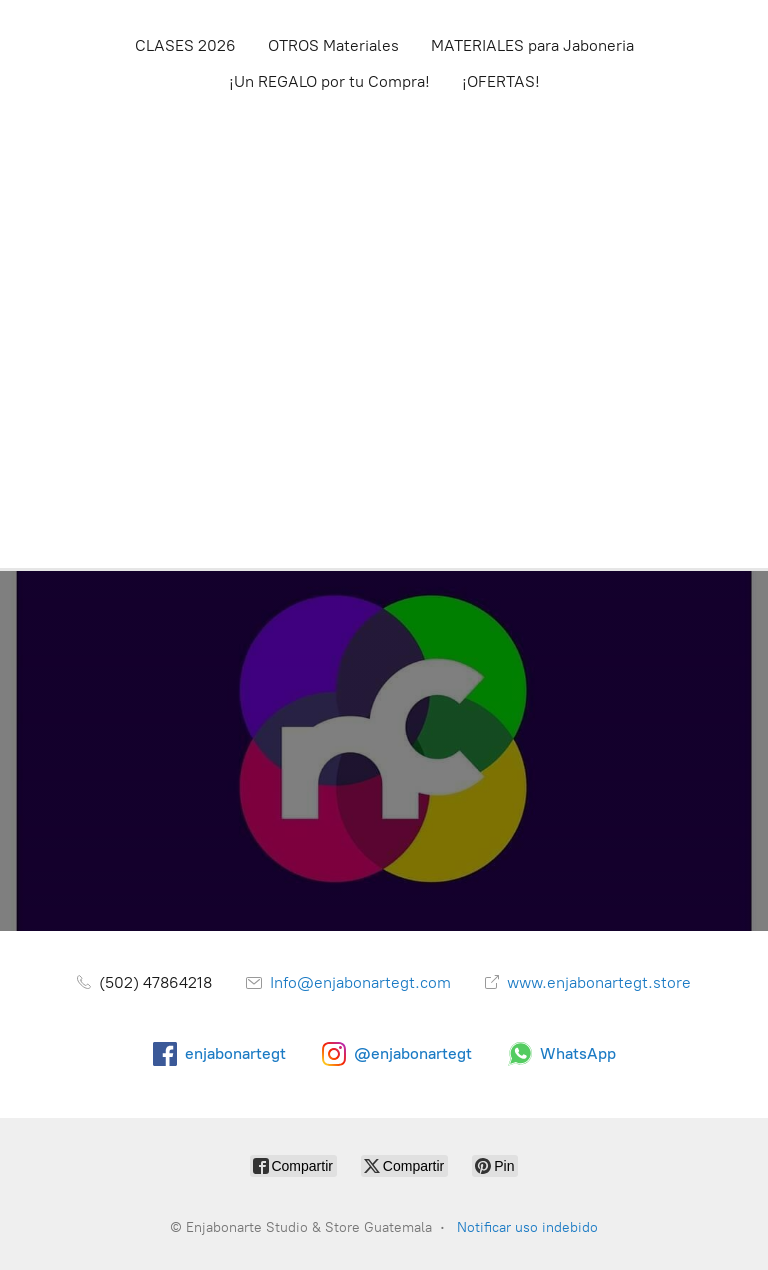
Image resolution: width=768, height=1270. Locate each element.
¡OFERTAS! (501, 81)
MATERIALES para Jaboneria (532, 45)
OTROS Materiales (333, 45)
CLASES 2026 (185, 45)
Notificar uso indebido (527, 1227)
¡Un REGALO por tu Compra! (329, 81)
